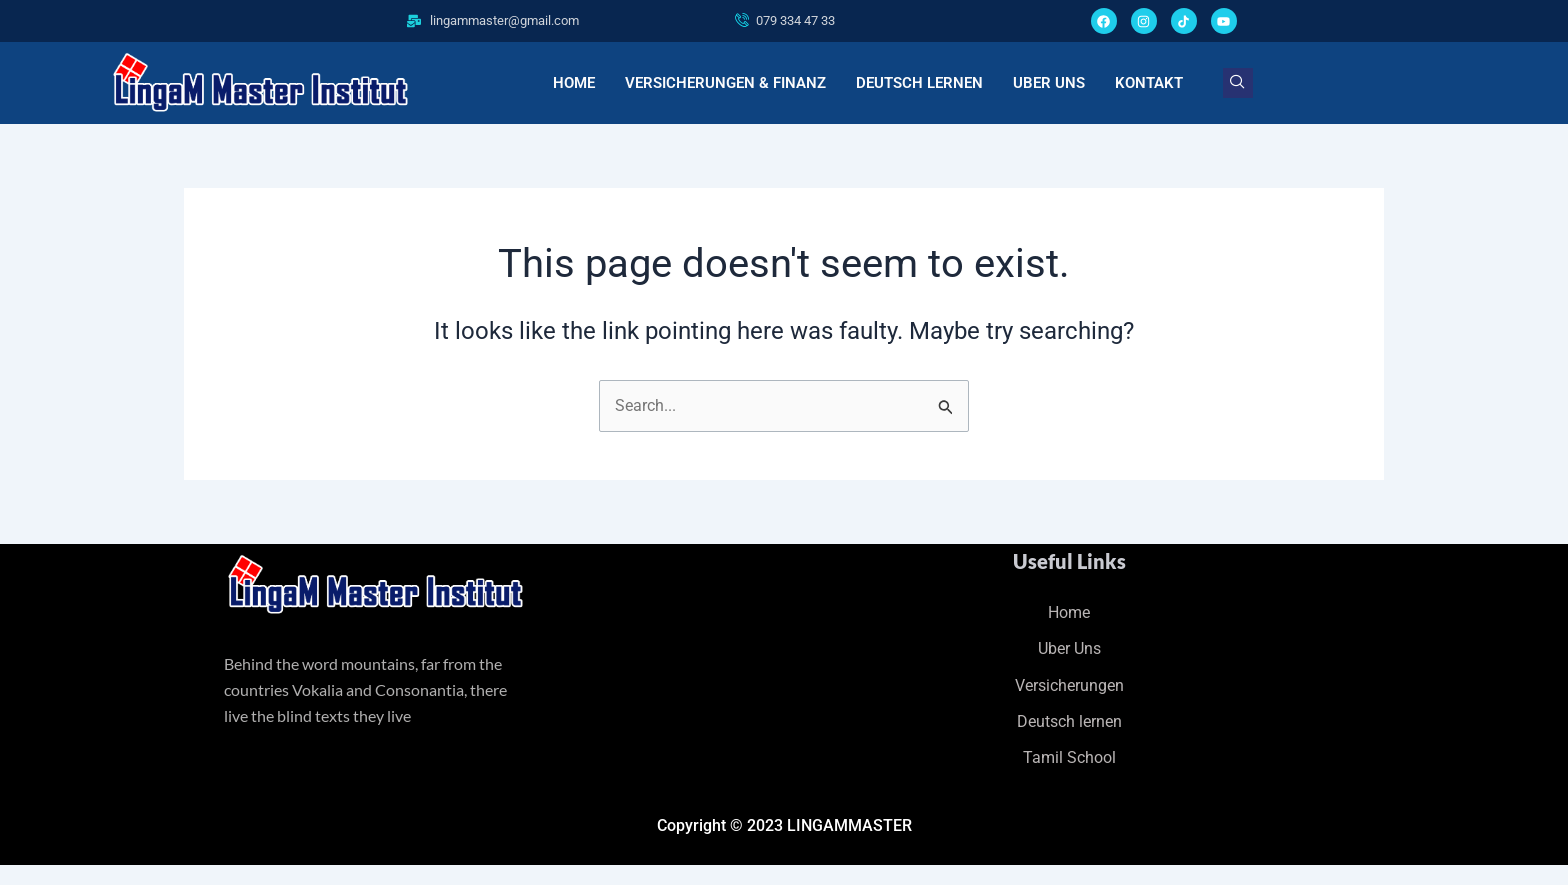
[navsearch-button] (1238, 83)
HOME (574, 83)
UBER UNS (1049, 83)
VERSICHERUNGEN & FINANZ (725, 83)
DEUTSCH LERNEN (919, 83)
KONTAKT (1149, 83)
